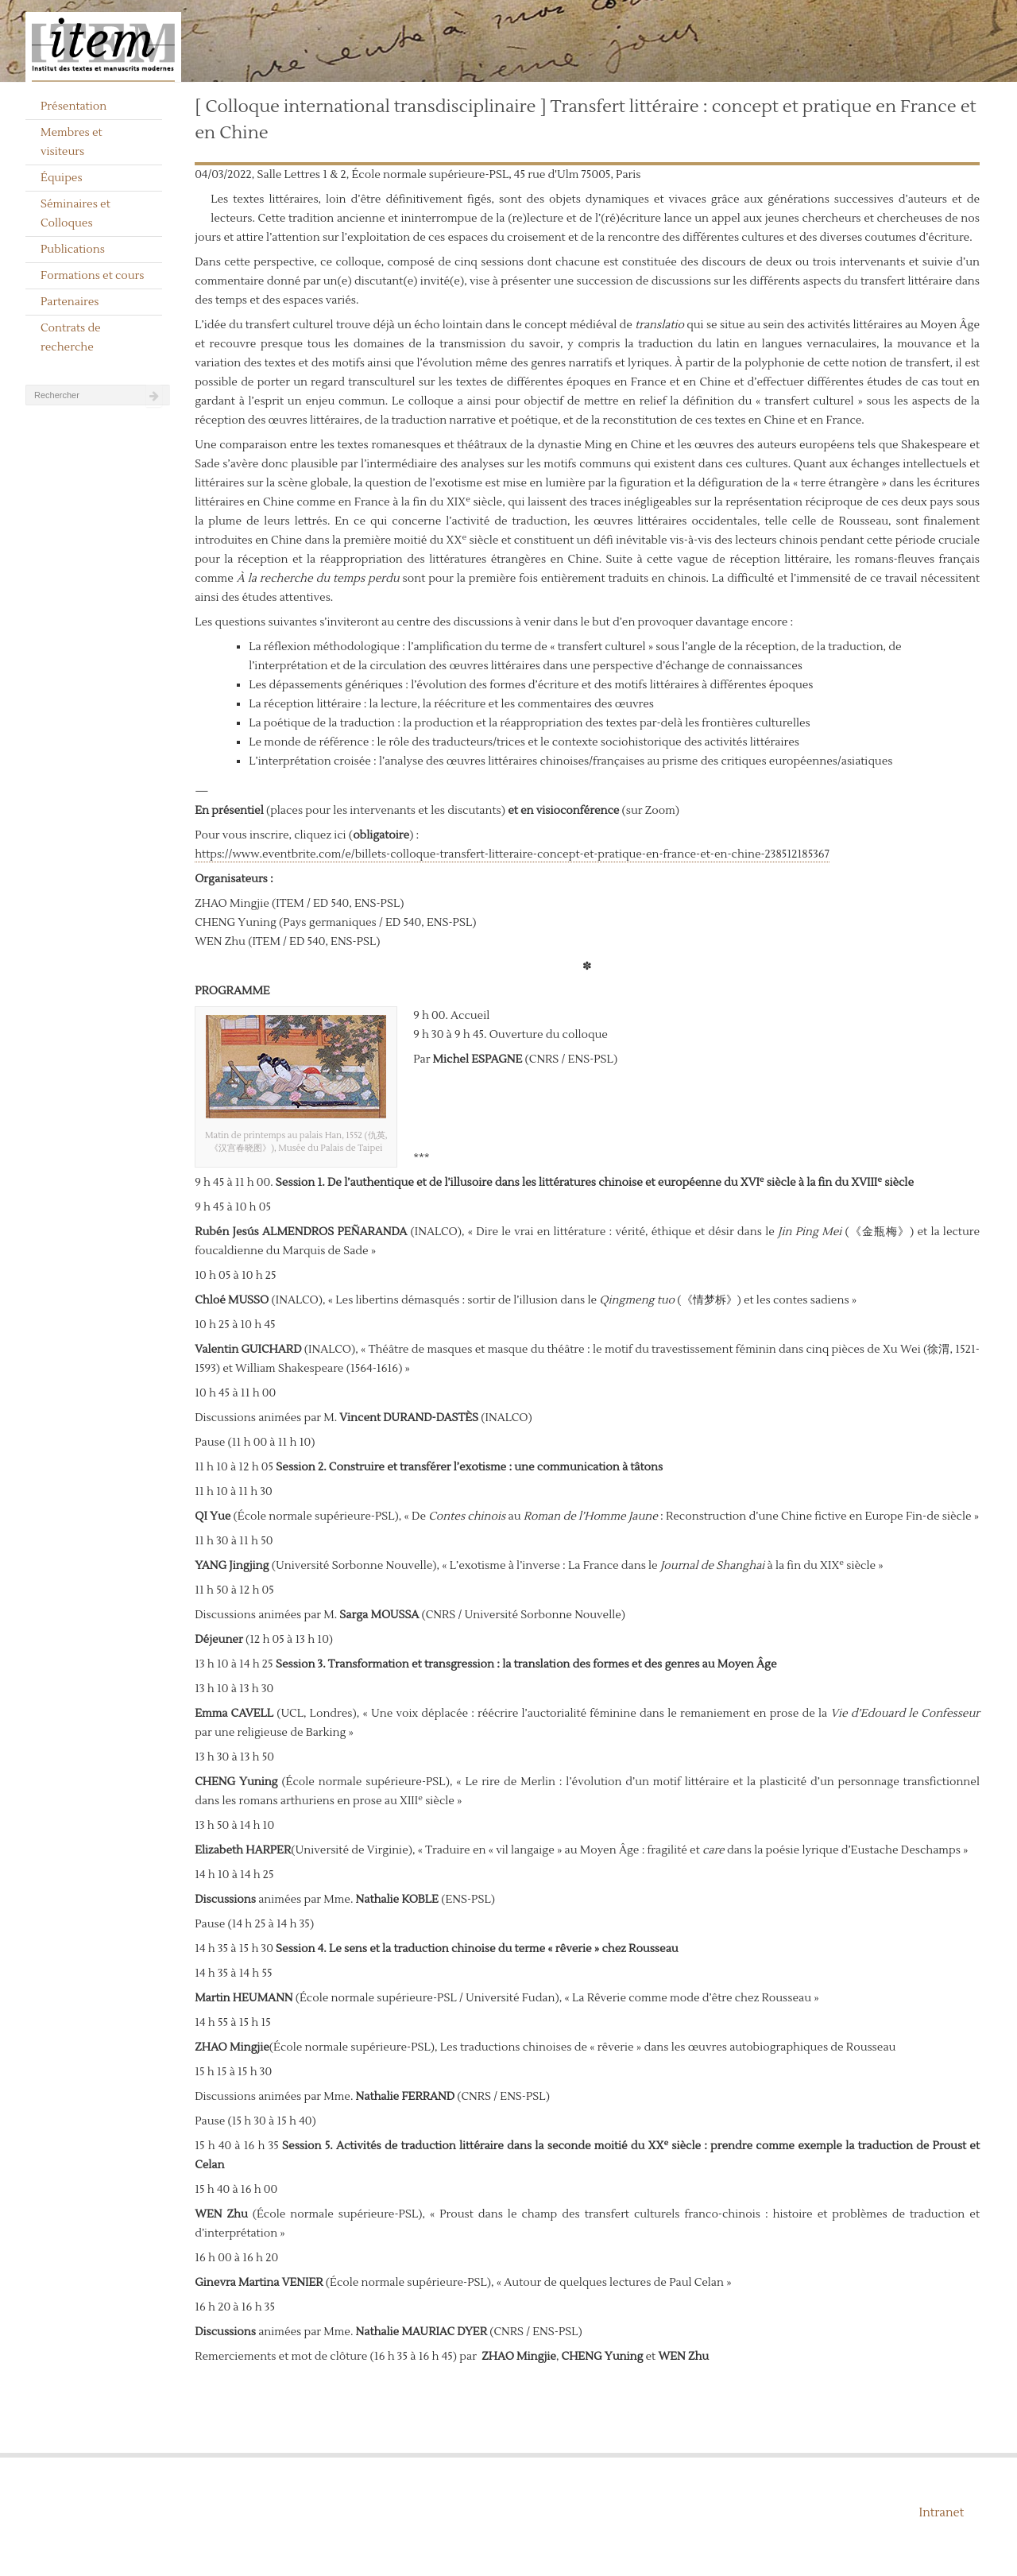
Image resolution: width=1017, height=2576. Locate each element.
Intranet (941, 2512)
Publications (73, 249)
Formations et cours (92, 276)
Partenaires (70, 302)
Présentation (73, 106)
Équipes (62, 178)
